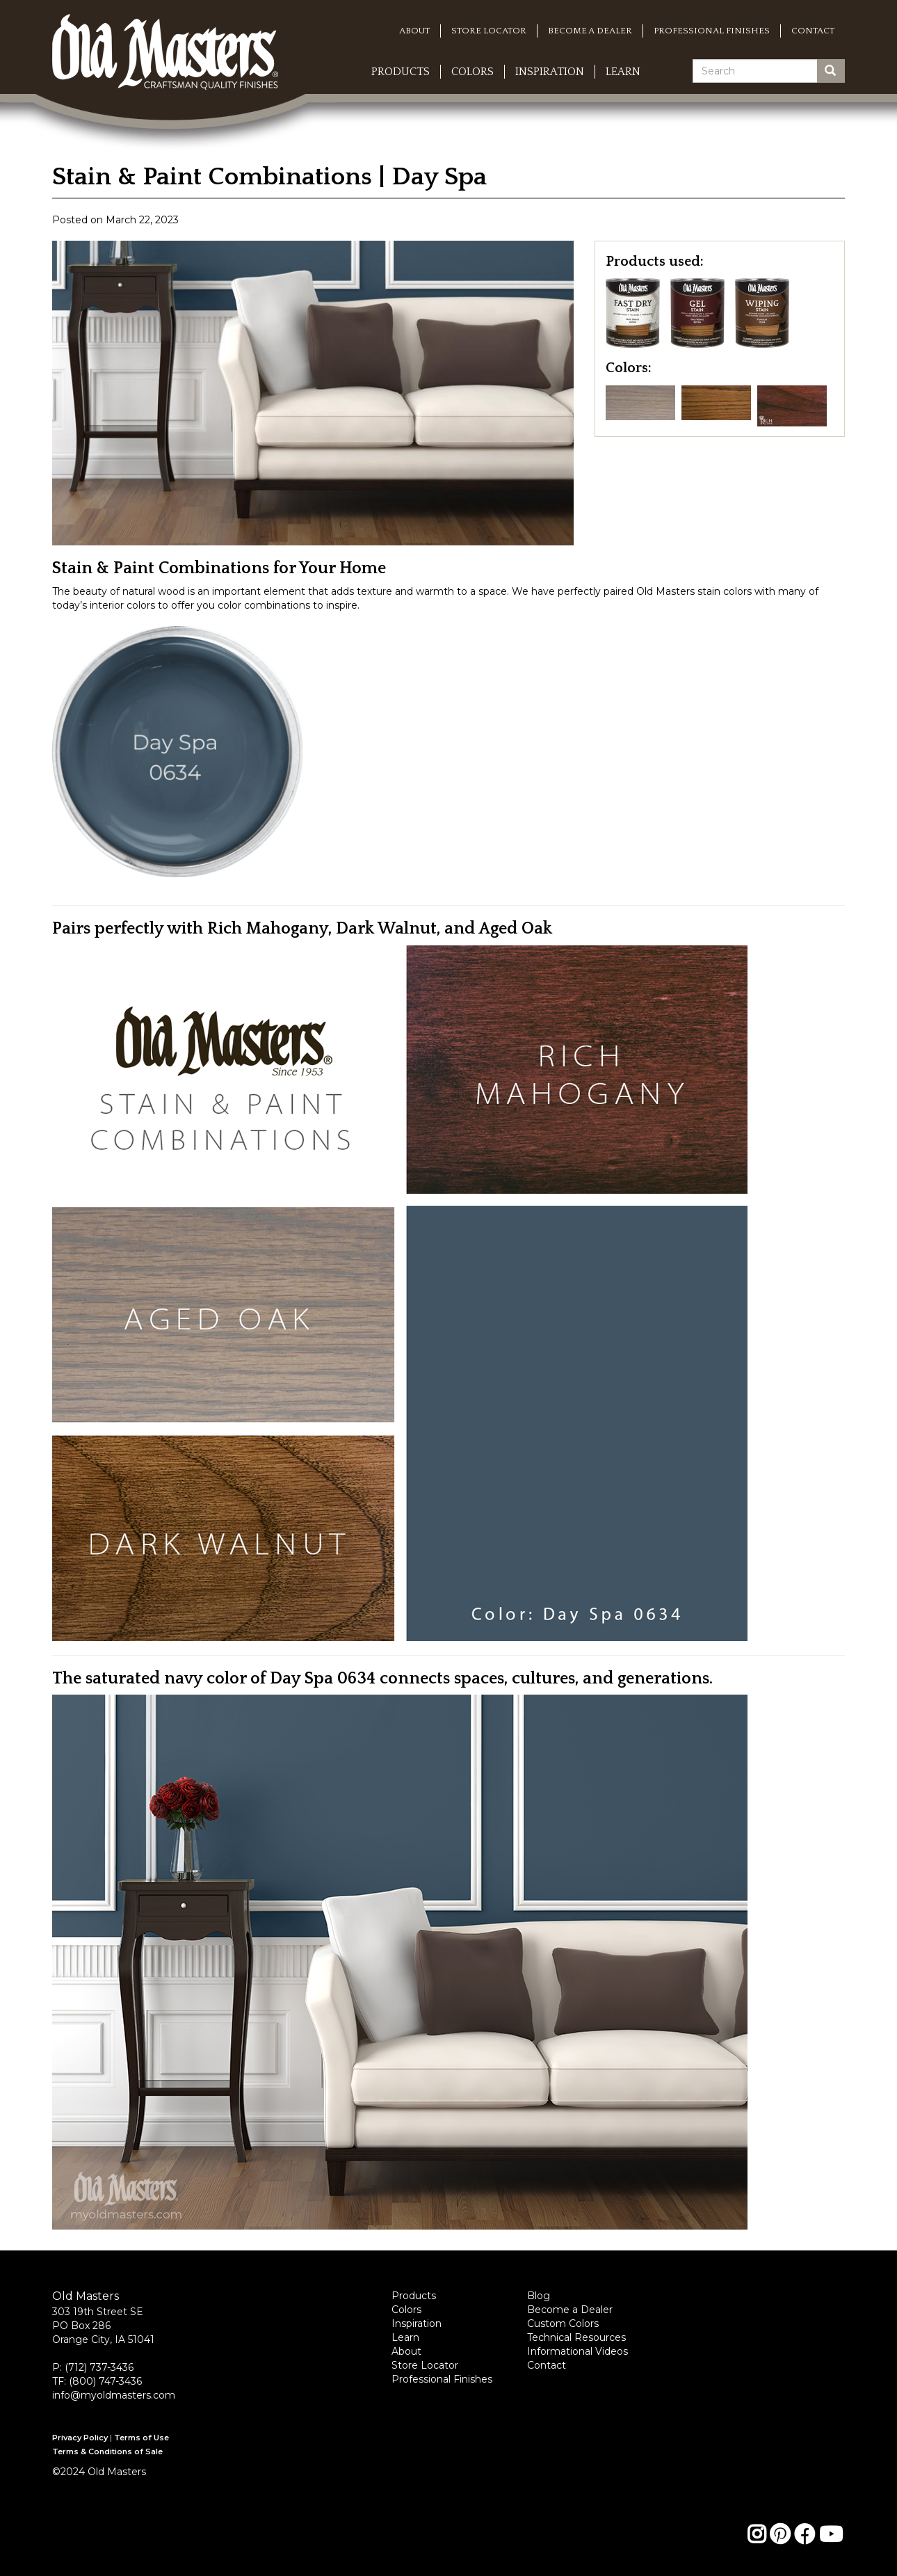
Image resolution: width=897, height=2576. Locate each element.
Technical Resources (576, 2337)
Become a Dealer (590, 30)
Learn (623, 71)
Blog (538, 2295)
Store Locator (488, 30)
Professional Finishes (712, 30)
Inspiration (549, 71)
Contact (812, 30)
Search (835, 71)
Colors (472, 71)
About (414, 30)
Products (400, 71)
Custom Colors (563, 2323)
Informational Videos (577, 2351)
